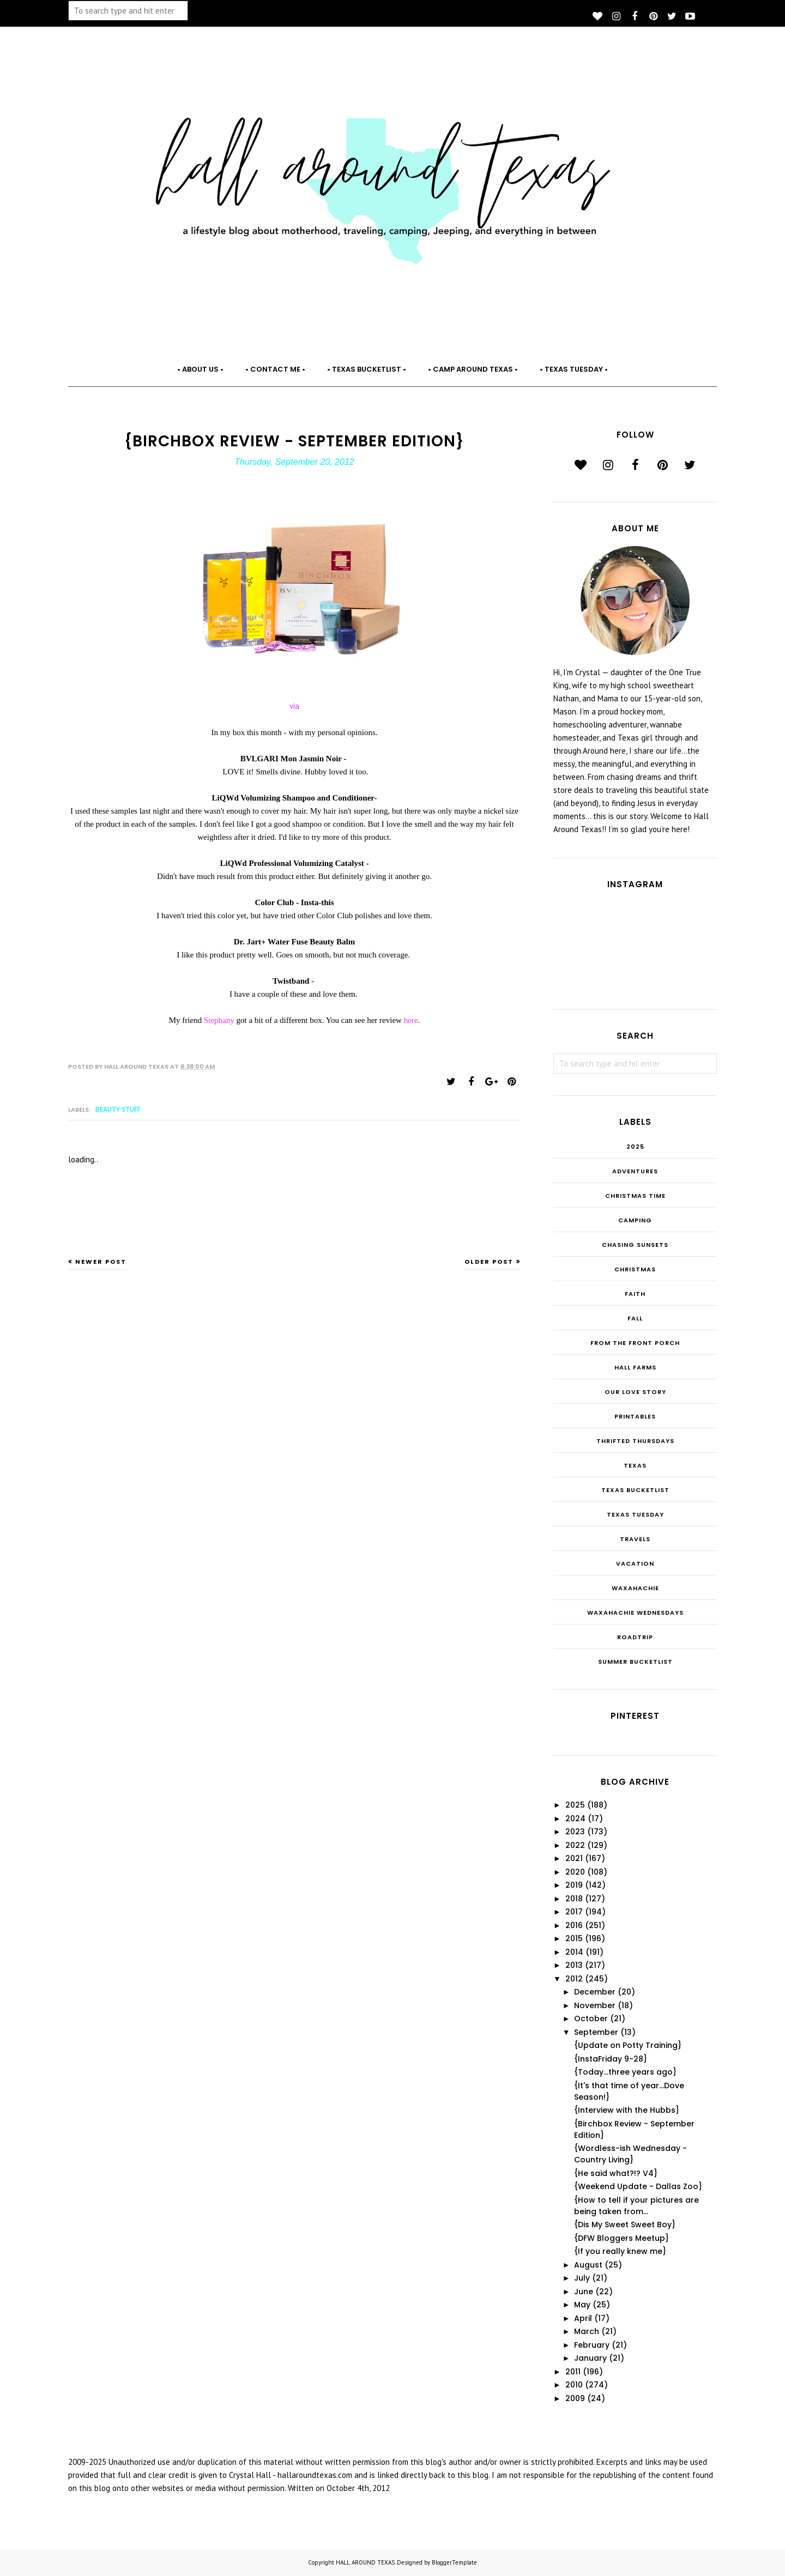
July (582, 2277)
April (583, 2318)
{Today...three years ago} (625, 2071)
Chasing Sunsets (635, 1244)
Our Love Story (635, 1391)
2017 (574, 1911)
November (594, 2005)
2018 (574, 1898)
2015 (574, 1938)
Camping (635, 1220)
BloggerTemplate (454, 2562)
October (591, 2018)
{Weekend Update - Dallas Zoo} (638, 2186)
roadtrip (635, 1637)
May (582, 2304)
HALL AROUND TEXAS (365, 2562)
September (596, 2032)
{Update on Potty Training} (627, 2045)
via (294, 706)
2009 (575, 2398)
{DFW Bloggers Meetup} (621, 2238)
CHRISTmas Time (635, 1195)
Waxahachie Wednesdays (635, 1612)
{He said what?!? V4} (615, 2173)
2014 (574, 1952)
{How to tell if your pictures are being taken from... (636, 2206)
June (583, 2291)
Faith (635, 1293)
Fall (635, 1318)
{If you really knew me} (620, 2251)
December (594, 1991)
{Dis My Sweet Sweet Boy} (624, 2224)
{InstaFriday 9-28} (610, 2058)
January (590, 2358)
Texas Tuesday (635, 1514)
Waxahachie (635, 1588)
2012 (574, 1978)
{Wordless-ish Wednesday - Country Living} (630, 2154)
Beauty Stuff (118, 1109)
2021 (574, 1858)
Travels (635, 1539)
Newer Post (100, 1261)
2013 (574, 1965)
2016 (574, 1925)
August (588, 2264)
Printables (635, 1416)
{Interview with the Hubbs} (626, 2110)
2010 (574, 2384)
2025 (635, 1146)
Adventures (635, 1171)
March (586, 2331)
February (591, 2344)
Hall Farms (635, 1367)
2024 (575, 1818)
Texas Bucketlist (635, 1490)
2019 (574, 1885)
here (411, 1020)
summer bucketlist (635, 1661)
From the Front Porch (635, 1342)
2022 (575, 1845)
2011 (573, 2371)
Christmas (635, 1269)
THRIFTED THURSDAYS (635, 1441)
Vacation (635, 1563)
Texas (635, 1465)
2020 (575, 1871)
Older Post (489, 1261)
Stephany (220, 1020)
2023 (575, 1831)
